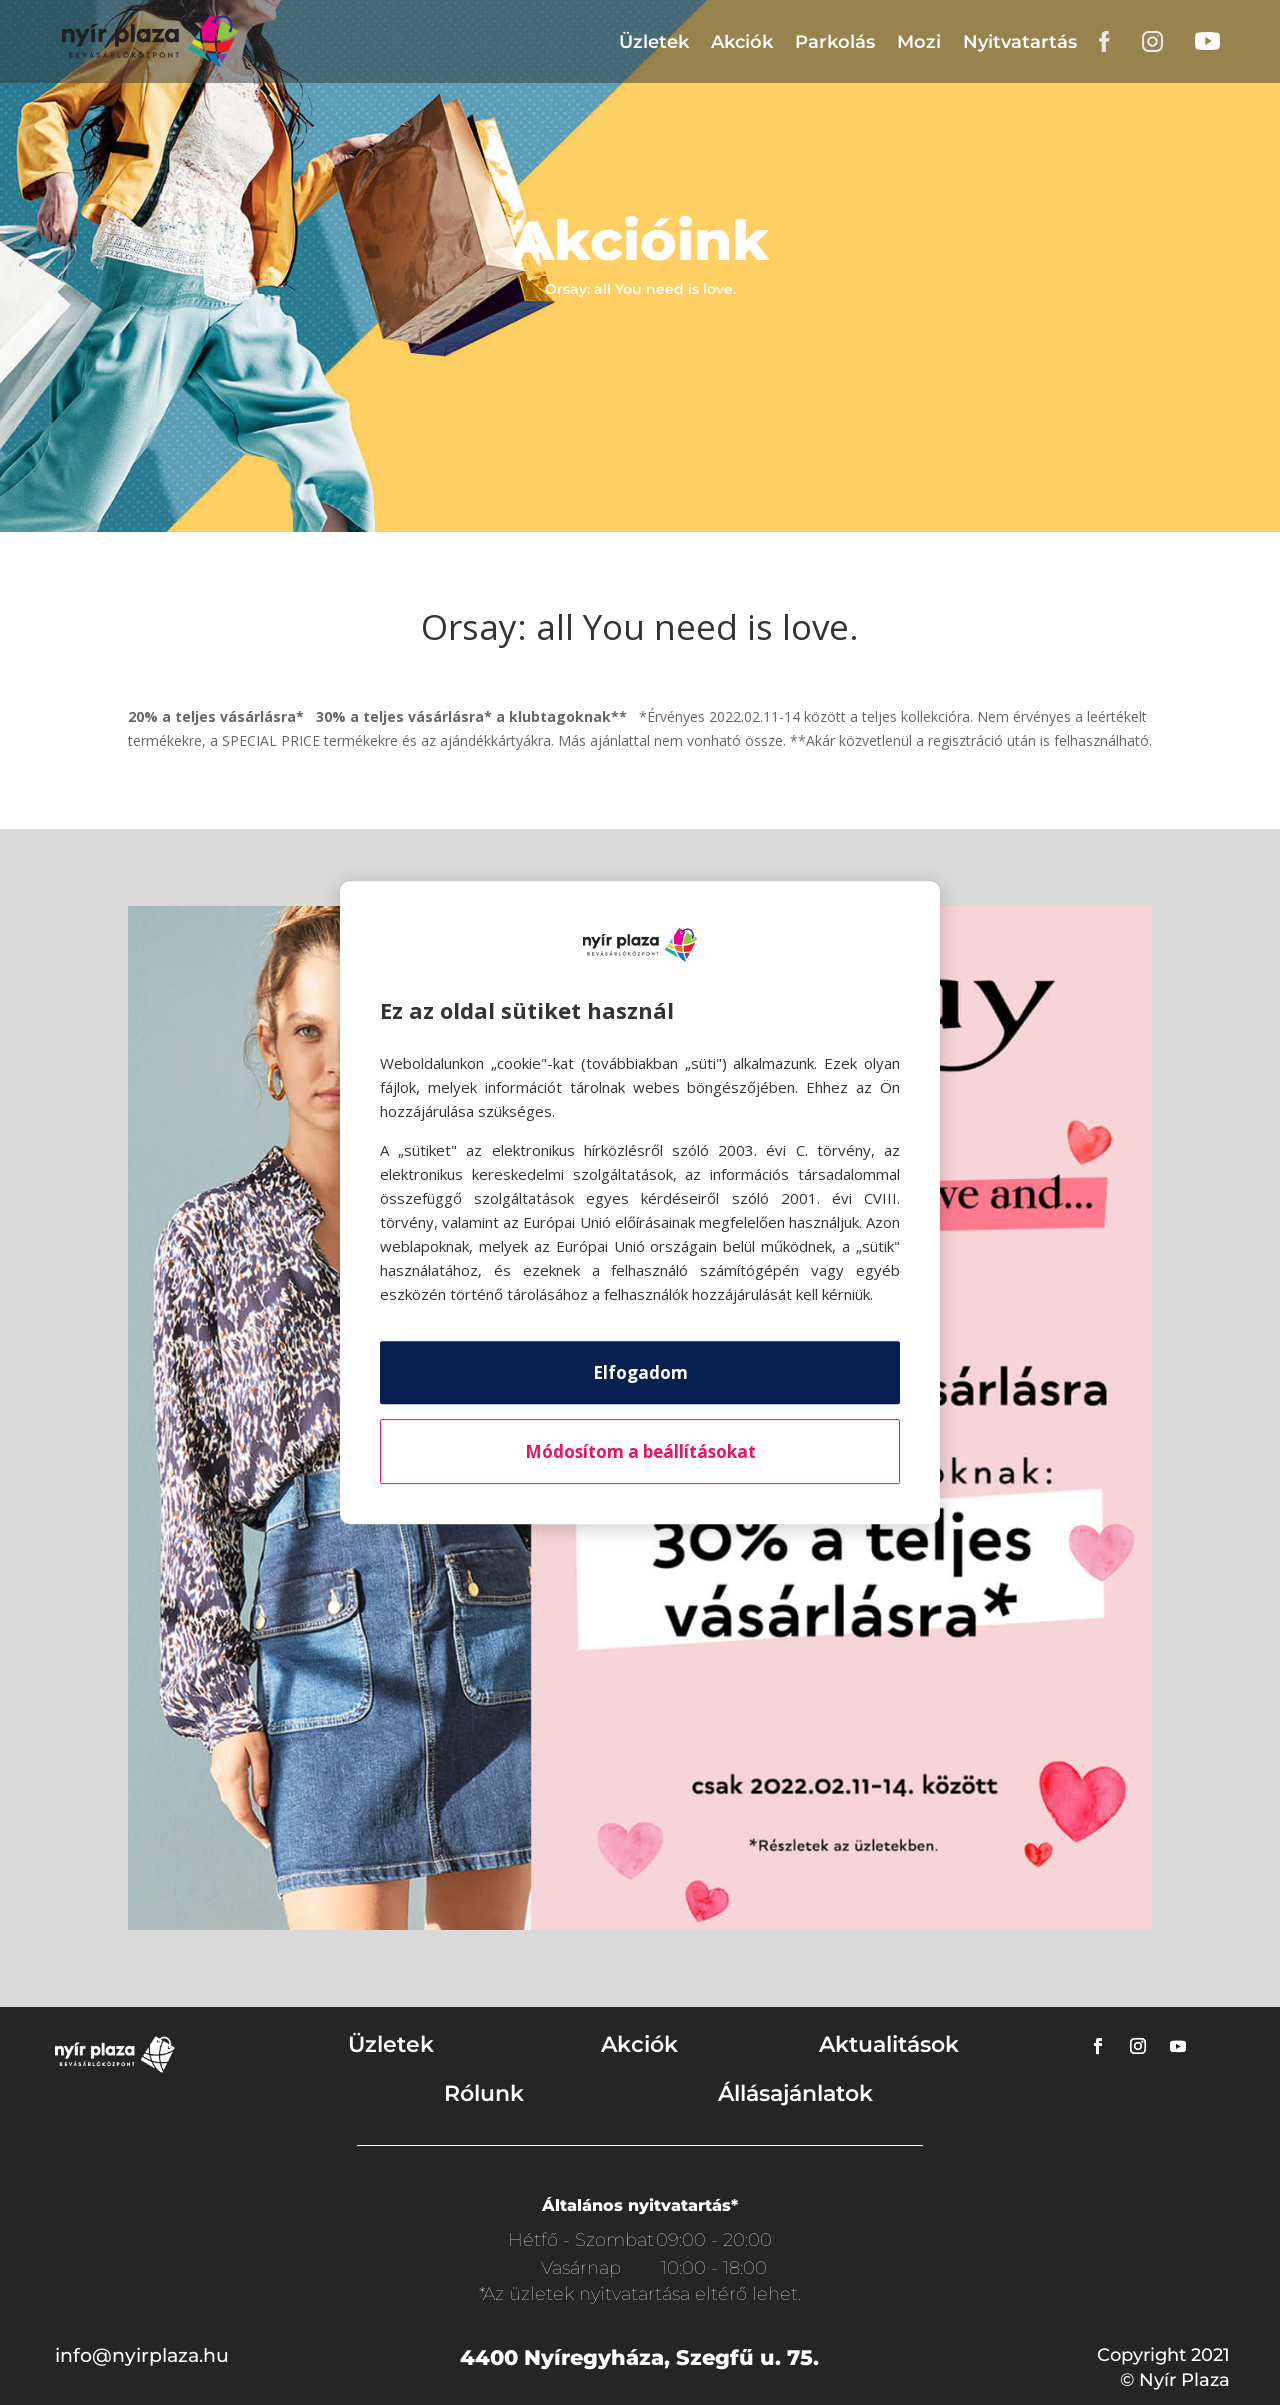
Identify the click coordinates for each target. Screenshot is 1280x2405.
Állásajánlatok (795, 2093)
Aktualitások (889, 2044)
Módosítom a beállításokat (640, 1451)
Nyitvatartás (1020, 42)
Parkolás (835, 42)
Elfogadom (640, 1372)
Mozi (919, 42)
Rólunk (484, 2093)
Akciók (742, 42)
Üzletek (654, 42)
